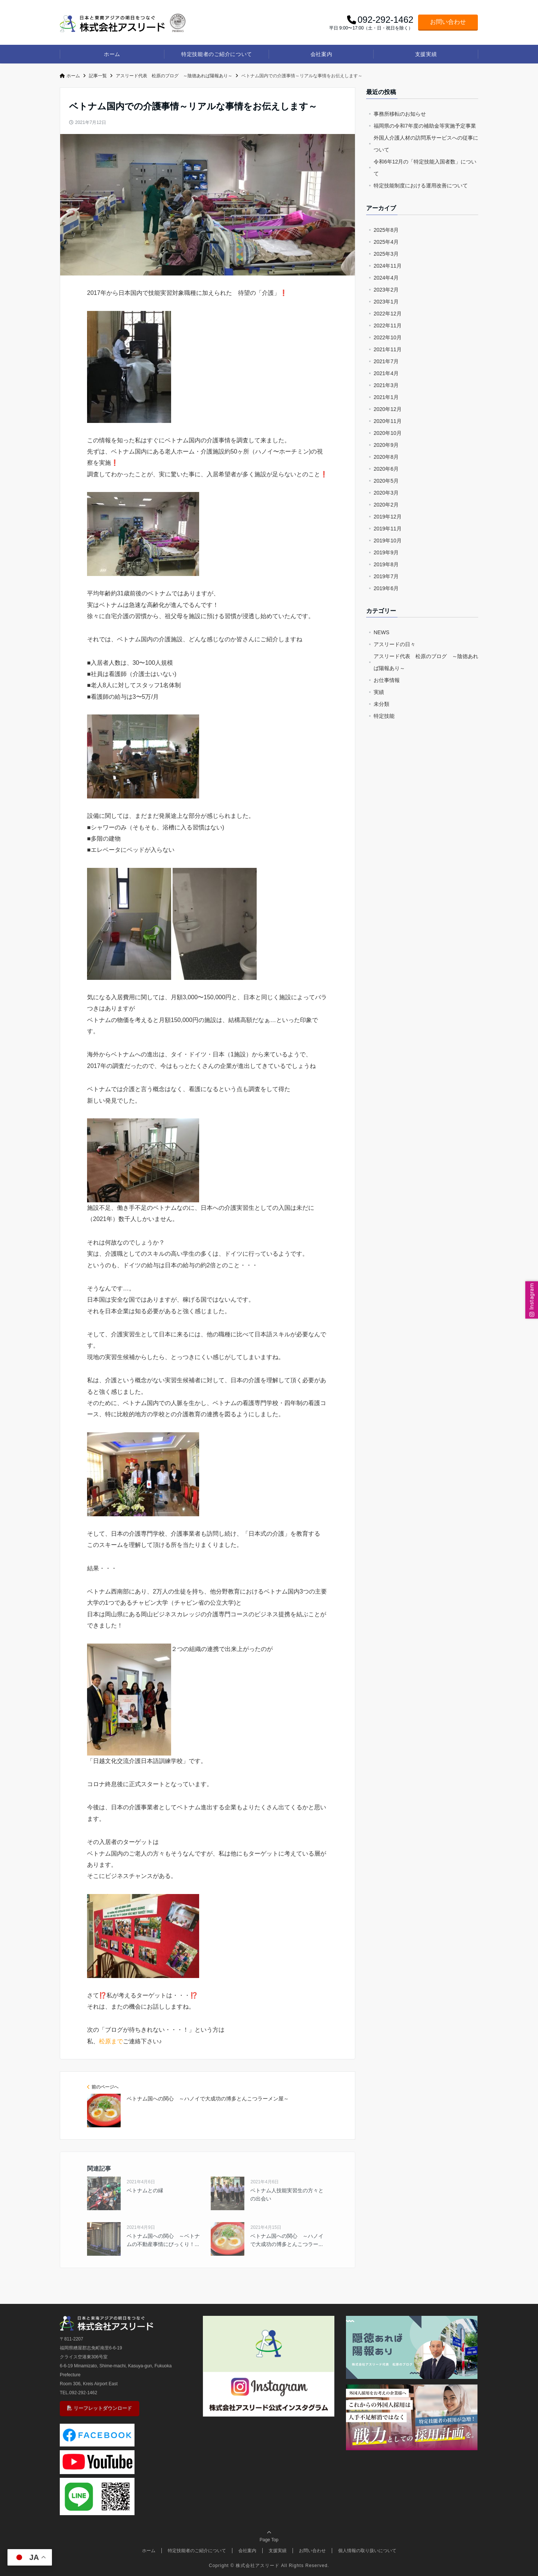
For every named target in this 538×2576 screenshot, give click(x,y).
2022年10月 (388, 337)
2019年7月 (386, 576)
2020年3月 (386, 493)
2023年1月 (386, 302)
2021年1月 (386, 397)
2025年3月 (386, 254)
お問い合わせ (448, 22)
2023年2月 (386, 290)
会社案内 (321, 54)
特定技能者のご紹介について (216, 54)
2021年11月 (388, 349)
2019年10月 (388, 540)
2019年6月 (386, 588)
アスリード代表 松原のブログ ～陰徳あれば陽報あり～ (426, 662)
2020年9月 (386, 445)
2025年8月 (386, 230)
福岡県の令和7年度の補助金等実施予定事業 (425, 126)
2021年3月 (386, 385)
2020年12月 (388, 409)
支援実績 (426, 54)
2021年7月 (386, 361)
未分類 (381, 704)
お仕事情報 (387, 680)
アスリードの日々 (394, 644)
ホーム (112, 54)
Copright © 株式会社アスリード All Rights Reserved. (269, 2565)
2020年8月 (386, 457)
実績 (379, 692)
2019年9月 (386, 552)
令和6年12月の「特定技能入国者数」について (425, 168)
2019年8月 (386, 564)
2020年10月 (388, 433)
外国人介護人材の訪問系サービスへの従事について (426, 144)
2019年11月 (388, 529)
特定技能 (384, 716)
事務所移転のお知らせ (400, 114)
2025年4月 (386, 242)
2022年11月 (388, 325)
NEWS (381, 632)
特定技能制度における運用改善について (421, 186)
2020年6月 (386, 469)
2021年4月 (386, 373)
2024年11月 (388, 266)
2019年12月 (388, 517)
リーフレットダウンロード (99, 2408)
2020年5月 (386, 481)
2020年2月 (386, 505)
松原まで (111, 2041)
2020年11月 (388, 421)
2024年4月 (386, 278)
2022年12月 (388, 314)
